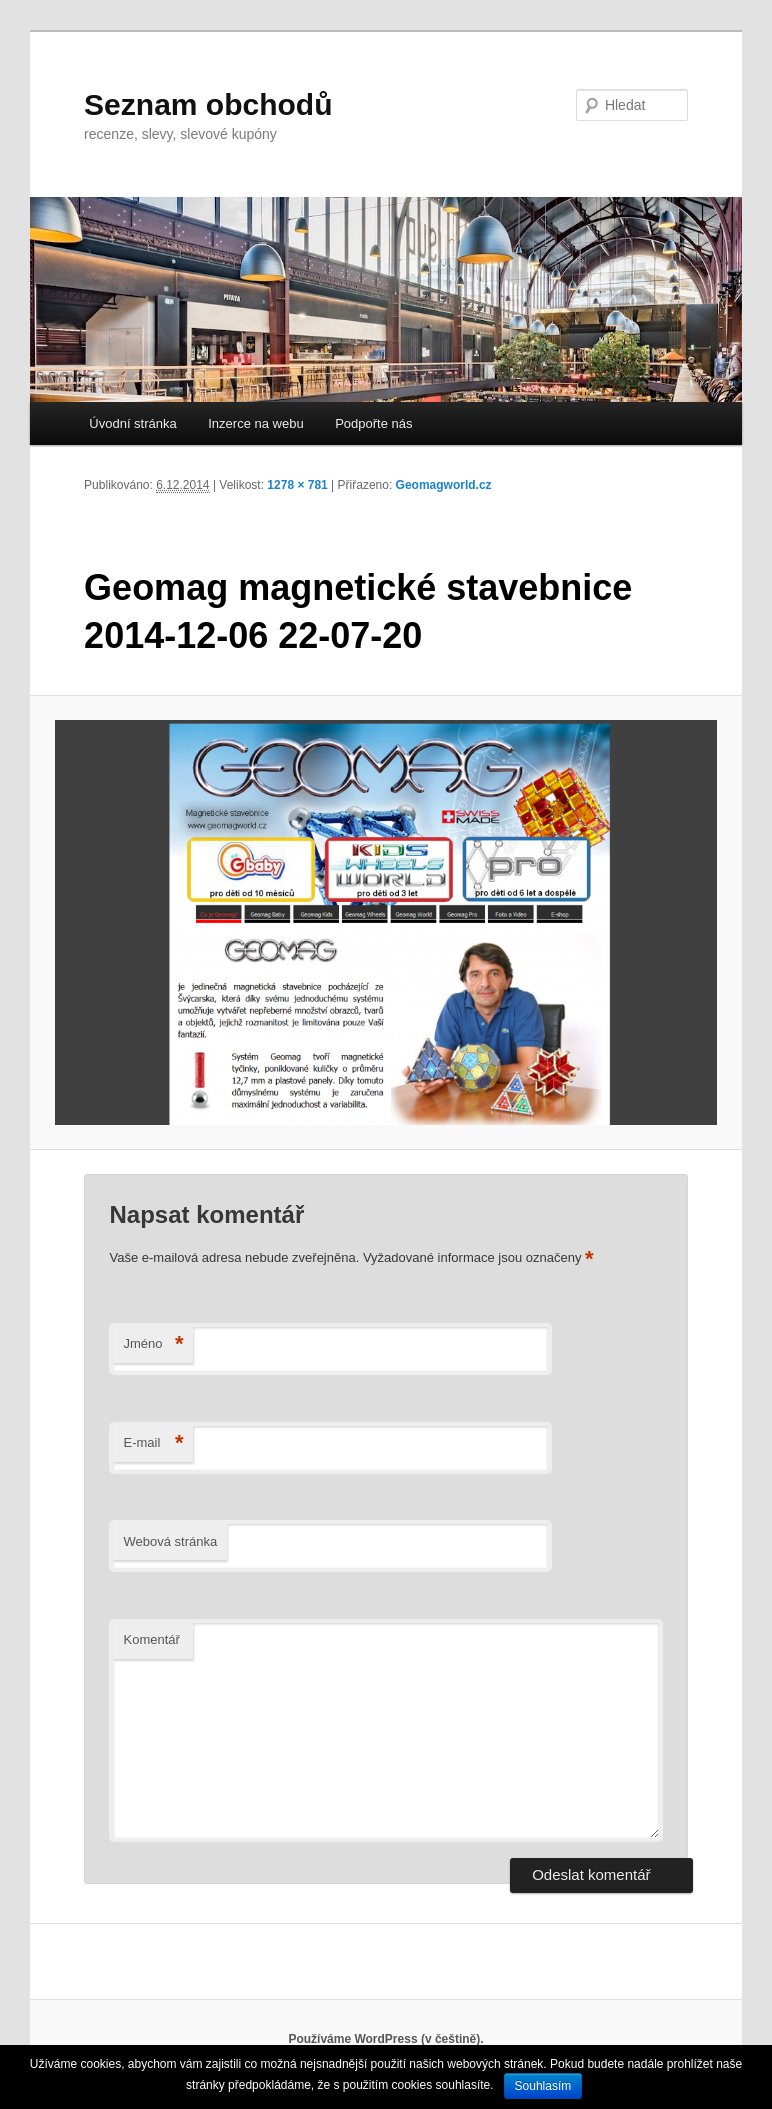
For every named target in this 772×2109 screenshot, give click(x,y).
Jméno (153, 1344)
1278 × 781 (297, 485)
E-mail (153, 1443)
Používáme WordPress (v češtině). (385, 2039)
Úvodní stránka (132, 423)
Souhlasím (543, 2086)
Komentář (151, 1639)
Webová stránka (170, 1541)
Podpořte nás (373, 423)
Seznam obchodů (208, 104)
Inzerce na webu (255, 423)
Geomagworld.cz (444, 485)
